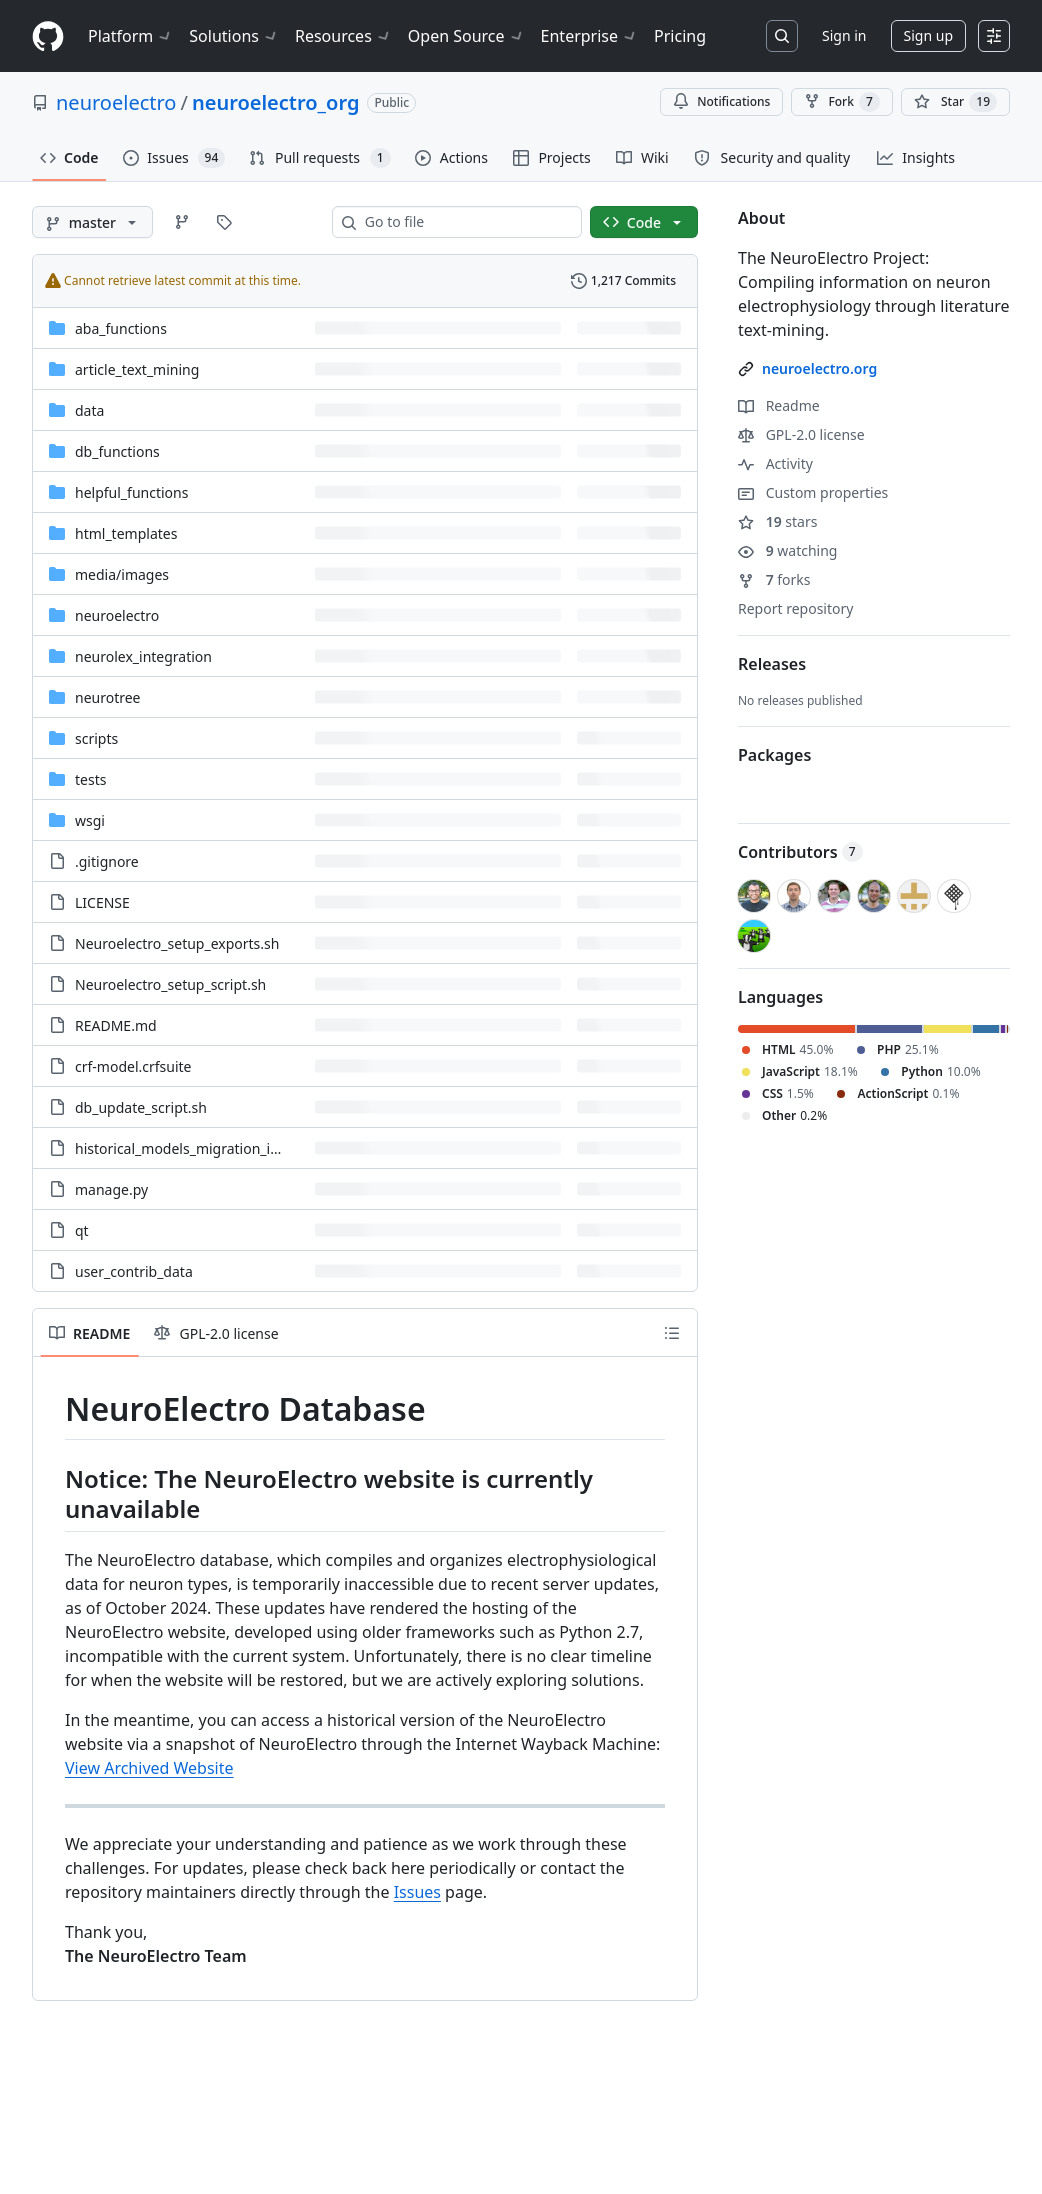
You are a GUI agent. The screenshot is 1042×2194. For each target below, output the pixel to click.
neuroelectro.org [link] (819, 368)
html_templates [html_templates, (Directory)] (126, 533)
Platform (130, 36)
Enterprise (589, 36)
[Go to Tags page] (224, 222)
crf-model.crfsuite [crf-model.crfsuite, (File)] (133, 1066)
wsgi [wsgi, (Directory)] (90, 820)
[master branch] (92, 222)
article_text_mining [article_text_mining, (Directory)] (137, 369)
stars (777, 521)
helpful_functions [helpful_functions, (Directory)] (131, 492)
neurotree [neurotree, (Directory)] (108, 697)
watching (787, 550)
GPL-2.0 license (801, 434)
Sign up (928, 35)
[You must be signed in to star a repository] (955, 102)
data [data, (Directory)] (89, 410)
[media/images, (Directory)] (122, 574)
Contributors (800, 852)
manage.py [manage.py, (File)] (111, 1189)
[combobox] (465, 222)
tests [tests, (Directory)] (90, 779)
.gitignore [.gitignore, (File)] (107, 861)
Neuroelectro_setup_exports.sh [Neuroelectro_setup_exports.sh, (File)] (177, 943)
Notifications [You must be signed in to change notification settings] (721, 101)
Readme (779, 405)
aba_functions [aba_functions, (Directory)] (121, 328)
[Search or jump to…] (782, 36)
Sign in (844, 35)
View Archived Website (149, 1768)
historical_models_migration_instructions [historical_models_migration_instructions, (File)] (209, 1148)
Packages (774, 755)
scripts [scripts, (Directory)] (96, 738)
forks (774, 579)
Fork (841, 102)
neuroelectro (116, 102)
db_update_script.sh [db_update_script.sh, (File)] (141, 1107)
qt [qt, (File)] (82, 1230)
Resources (343, 36)
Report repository (795, 608)
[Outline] (672, 1333)
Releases (772, 664)
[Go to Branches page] (182, 222)
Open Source (466, 36)
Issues (417, 1892)
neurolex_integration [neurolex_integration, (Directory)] (143, 656)
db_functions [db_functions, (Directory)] (117, 451)
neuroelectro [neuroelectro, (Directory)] (117, 615)
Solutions (234, 36)
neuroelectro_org (275, 102)
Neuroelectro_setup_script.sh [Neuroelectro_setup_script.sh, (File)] (170, 984)
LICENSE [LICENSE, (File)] (102, 902)
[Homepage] (48, 36)
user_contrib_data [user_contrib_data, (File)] (134, 1271)
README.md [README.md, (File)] (116, 1025)
